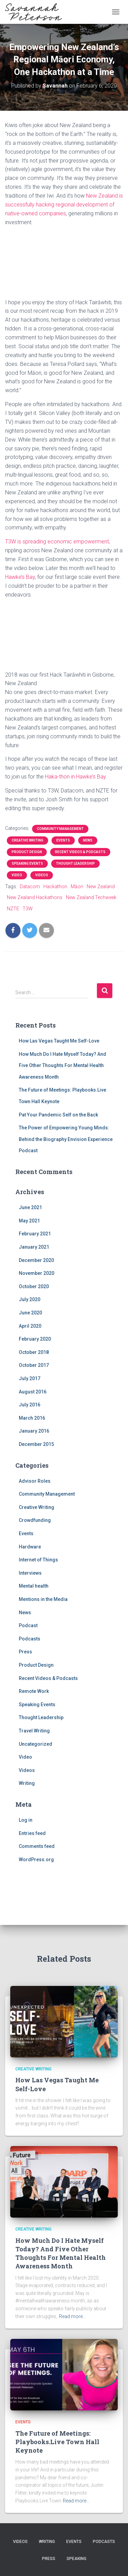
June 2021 (30, 1207)
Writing (27, 1783)
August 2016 (32, 1391)
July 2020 (29, 1299)
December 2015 (36, 1444)
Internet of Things (38, 1559)
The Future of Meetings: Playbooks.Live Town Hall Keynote (57, 2441)
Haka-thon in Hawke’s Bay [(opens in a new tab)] (75, 776)
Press (25, 1651)
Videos (41, 875)
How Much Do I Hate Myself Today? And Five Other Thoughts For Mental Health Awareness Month (62, 1065)
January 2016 (34, 1431)
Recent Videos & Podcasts (80, 852)
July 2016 (29, 1404)
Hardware (30, 1546)
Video (17, 875)
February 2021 (35, 1233)
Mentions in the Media (43, 1599)
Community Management (60, 829)
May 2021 (29, 1220)
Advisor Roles (35, 1481)
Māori (77, 886)
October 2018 (34, 1352)
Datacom (30, 886)
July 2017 (29, 1378)
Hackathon (55, 886)
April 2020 (30, 1326)
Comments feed (37, 1846)
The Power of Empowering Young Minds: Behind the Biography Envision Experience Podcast (66, 1139)
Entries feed (32, 1833)
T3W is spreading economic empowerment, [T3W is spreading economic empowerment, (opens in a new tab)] (57, 541)
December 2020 (36, 1260)
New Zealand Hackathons (34, 897)
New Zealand (101, 886)
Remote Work (34, 1691)
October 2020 (34, 1286)
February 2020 (35, 1339)
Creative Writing (27, 840)
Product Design (27, 852)
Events (63, 840)
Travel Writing (34, 1730)
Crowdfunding (35, 1520)
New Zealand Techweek (91, 897)
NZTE (13, 908)
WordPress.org (36, 1859)
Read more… (72, 2316)
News (88, 840)
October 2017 (34, 1365)
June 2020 (30, 1312)
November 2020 (36, 1273)
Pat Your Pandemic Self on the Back (58, 1114)
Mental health (33, 1586)
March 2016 (32, 1418)
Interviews (30, 1573)
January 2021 (34, 1247)
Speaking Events (27, 863)
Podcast (28, 1625)
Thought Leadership (75, 863)
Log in (25, 1820)
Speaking (76, 2558)
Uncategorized (35, 1744)
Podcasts (29, 1638)
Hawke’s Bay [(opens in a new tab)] (20, 577)
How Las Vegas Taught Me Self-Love (59, 1041)
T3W (28, 908)
